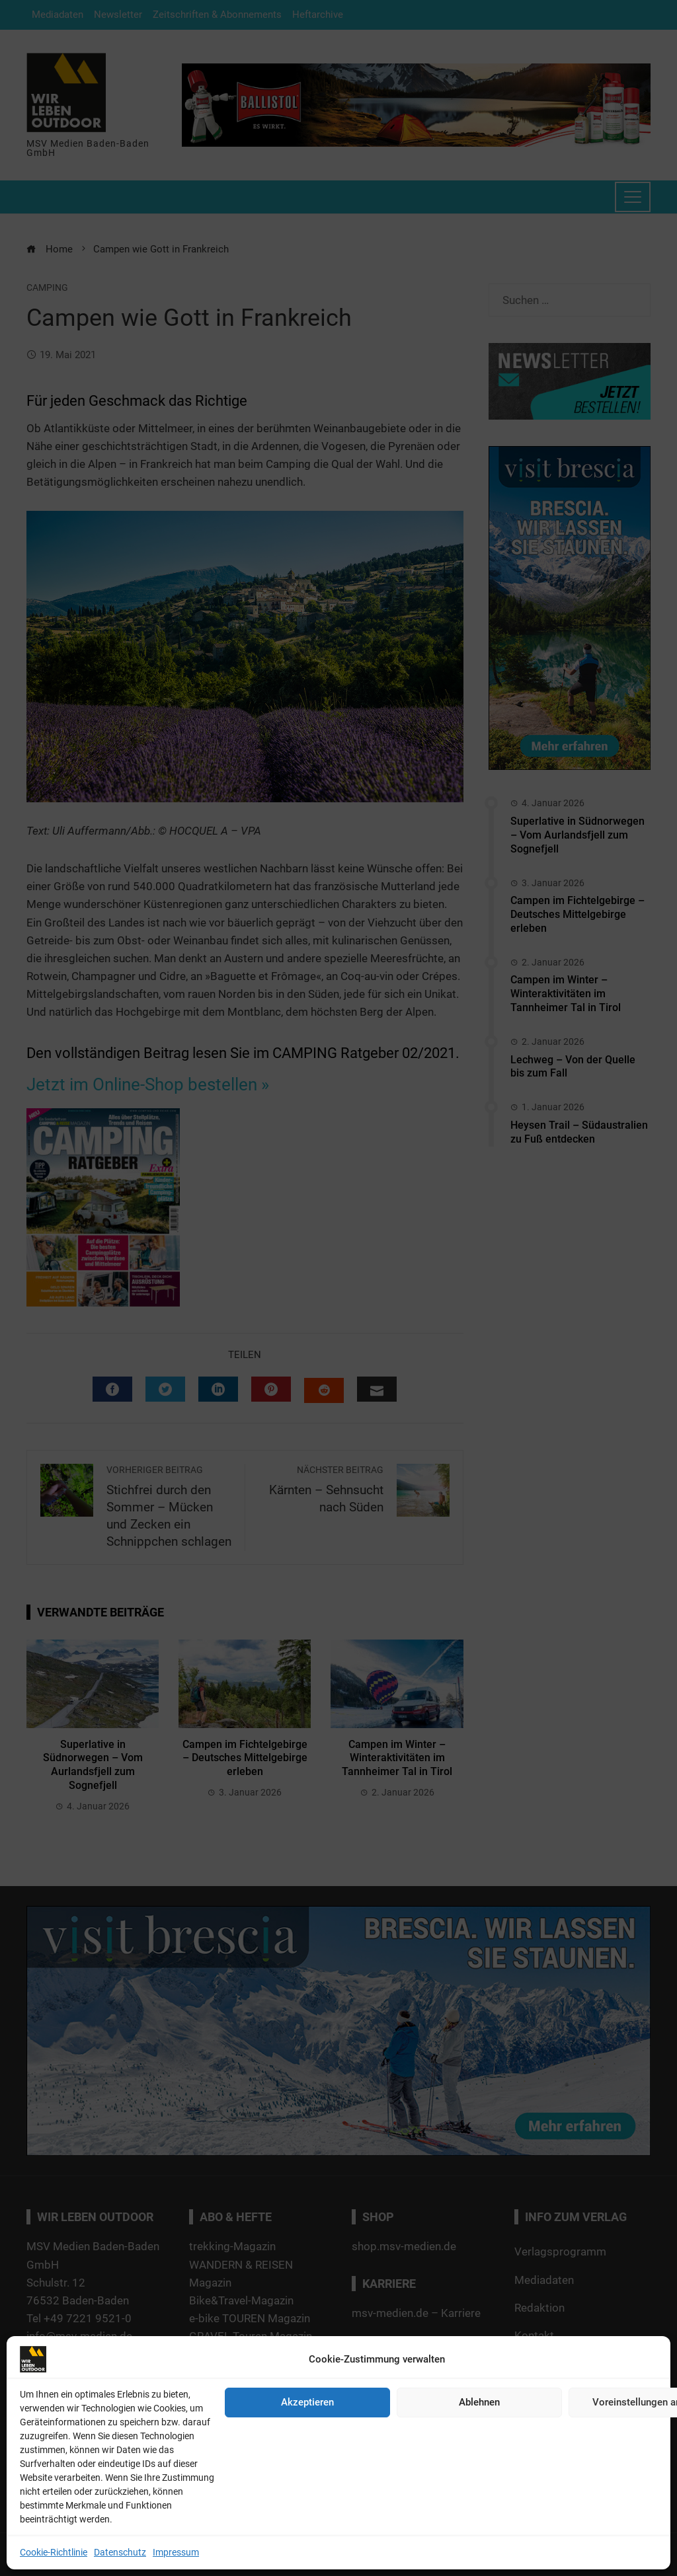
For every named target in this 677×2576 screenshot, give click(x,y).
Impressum (176, 2552)
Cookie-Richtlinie (53, 2552)
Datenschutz (120, 2552)
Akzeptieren (307, 2402)
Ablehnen (479, 2402)
